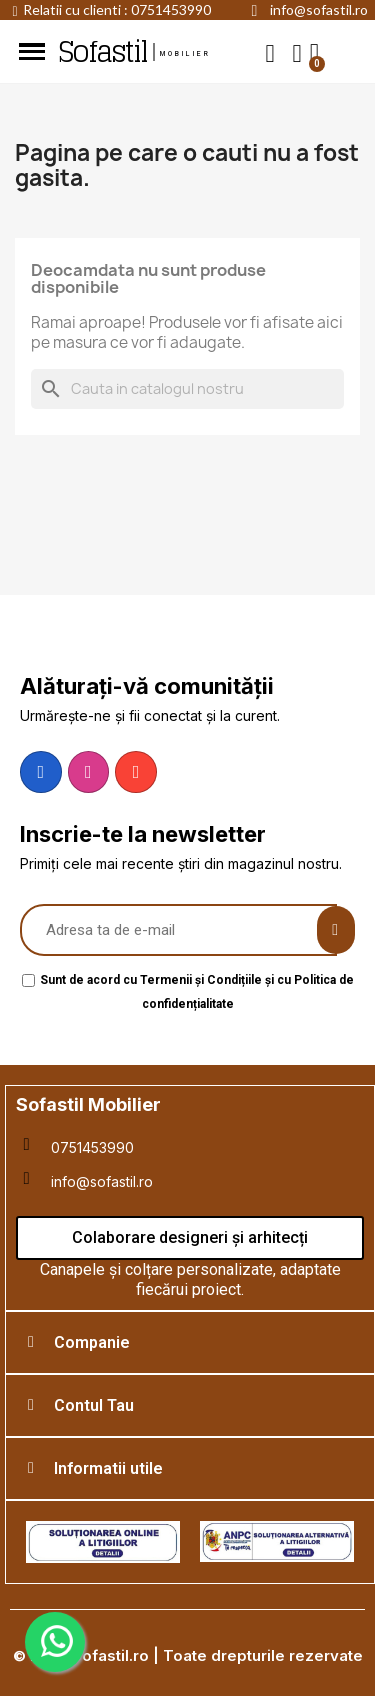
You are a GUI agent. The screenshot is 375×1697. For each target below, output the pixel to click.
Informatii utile (108, 1468)
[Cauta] (187, 389)
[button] (270, 52)
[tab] (190, 1342)
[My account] (297, 53)
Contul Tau (94, 1405)
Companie (92, 1342)
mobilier (186, 54)
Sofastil (102, 52)
